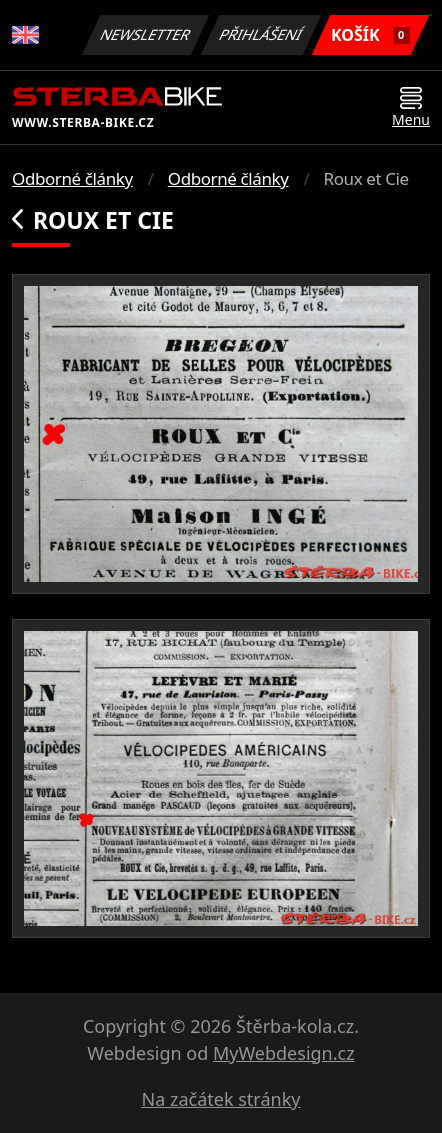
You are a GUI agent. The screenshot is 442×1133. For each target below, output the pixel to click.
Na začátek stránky (221, 1099)
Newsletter (145, 34)
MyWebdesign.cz (284, 1053)
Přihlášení (260, 34)
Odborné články (72, 178)
